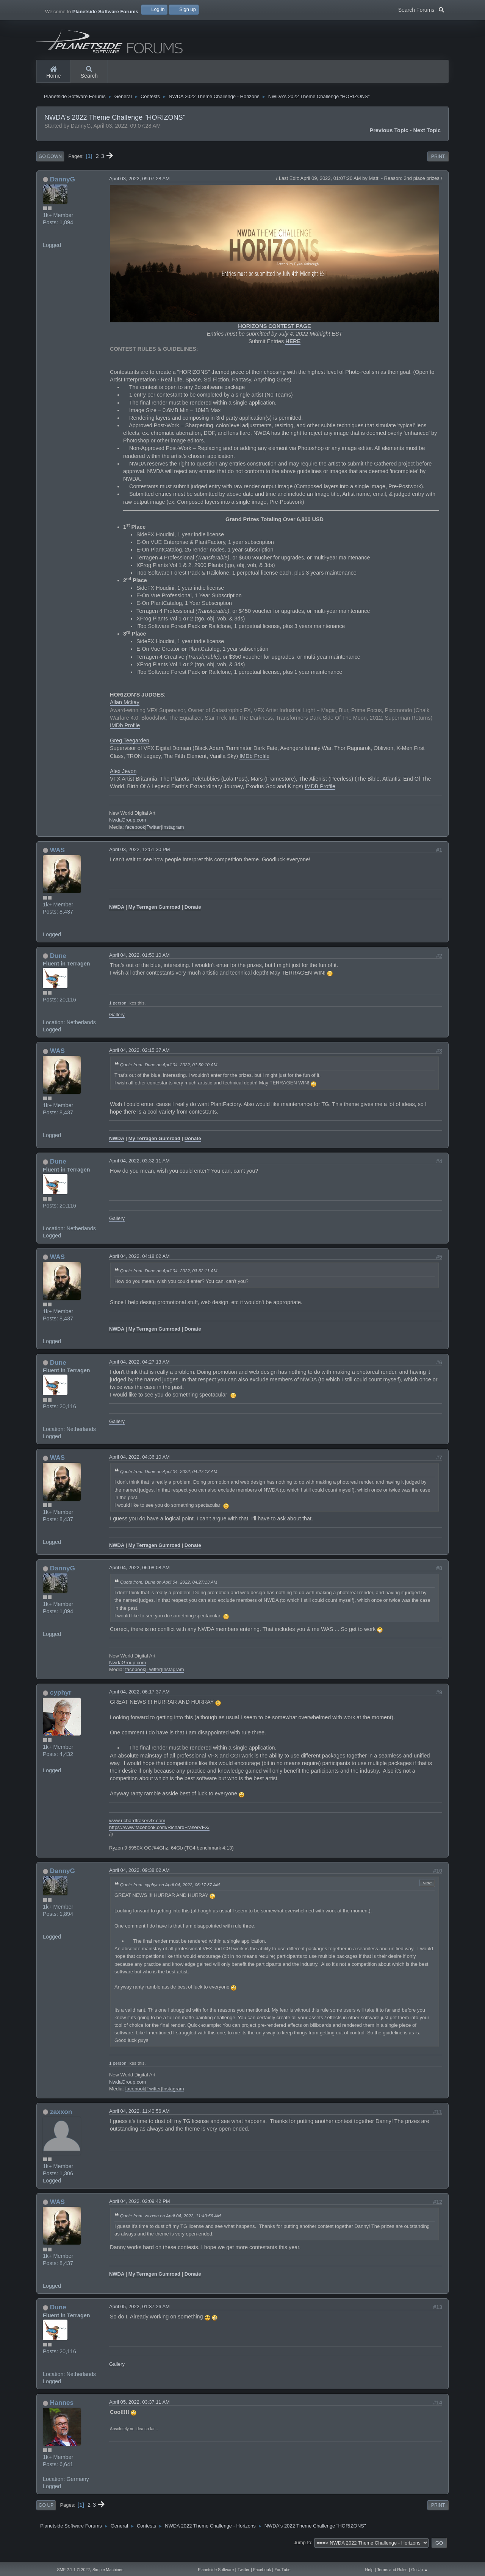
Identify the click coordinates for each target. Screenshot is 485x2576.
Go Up (46, 2517)
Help (369, 2569)
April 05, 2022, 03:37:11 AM (139, 2414)
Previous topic (389, 142)
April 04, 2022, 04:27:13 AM (139, 1373)
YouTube (283, 2569)
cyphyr (61, 1704)
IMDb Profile (125, 737)
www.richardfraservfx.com (137, 1832)
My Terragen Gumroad (154, 918)
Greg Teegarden (129, 752)
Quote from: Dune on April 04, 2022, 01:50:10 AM (168, 1076)
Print (438, 168)
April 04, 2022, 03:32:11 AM (139, 1172)
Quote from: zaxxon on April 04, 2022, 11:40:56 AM (170, 2227)
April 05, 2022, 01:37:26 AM (139, 2318)
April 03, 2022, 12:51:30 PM (139, 861)
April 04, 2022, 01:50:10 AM (139, 966)
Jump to (302, 2554)
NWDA (116, 918)
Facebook (262, 2569)
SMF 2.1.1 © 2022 (73, 2569)
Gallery (117, 1026)
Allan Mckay (124, 714)
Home (53, 73)
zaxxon (61, 2123)
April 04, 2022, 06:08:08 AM (139, 1579)
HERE (292, 353)
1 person (117, 1014)
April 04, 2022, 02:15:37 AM (139, 1062)
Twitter (153, 838)
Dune (58, 967)
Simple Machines (107, 2569)
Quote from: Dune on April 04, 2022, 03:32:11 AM (168, 1281)
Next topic (427, 142)
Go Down (50, 168)
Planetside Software (216, 2569)
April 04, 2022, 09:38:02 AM (139, 1882)
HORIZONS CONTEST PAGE (274, 338)
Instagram (173, 838)
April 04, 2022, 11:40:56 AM (139, 2122)
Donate (193, 918)
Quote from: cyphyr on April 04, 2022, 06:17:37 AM (170, 1896)
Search (89, 73)
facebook (135, 838)
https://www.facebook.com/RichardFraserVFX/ (159, 1839)
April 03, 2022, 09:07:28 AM (139, 190)
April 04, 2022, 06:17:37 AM (139, 1703)
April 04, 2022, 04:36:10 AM (139, 1469)
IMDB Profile (320, 798)
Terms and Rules (392, 2569)
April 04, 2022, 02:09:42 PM (139, 2212)
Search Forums (421, 9)
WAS (57, 861)
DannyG (62, 190)
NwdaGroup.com (127, 831)
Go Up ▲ (419, 2569)
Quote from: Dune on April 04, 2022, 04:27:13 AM (168, 1483)
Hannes (62, 2414)
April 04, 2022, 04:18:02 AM (139, 1267)
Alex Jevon (123, 783)
